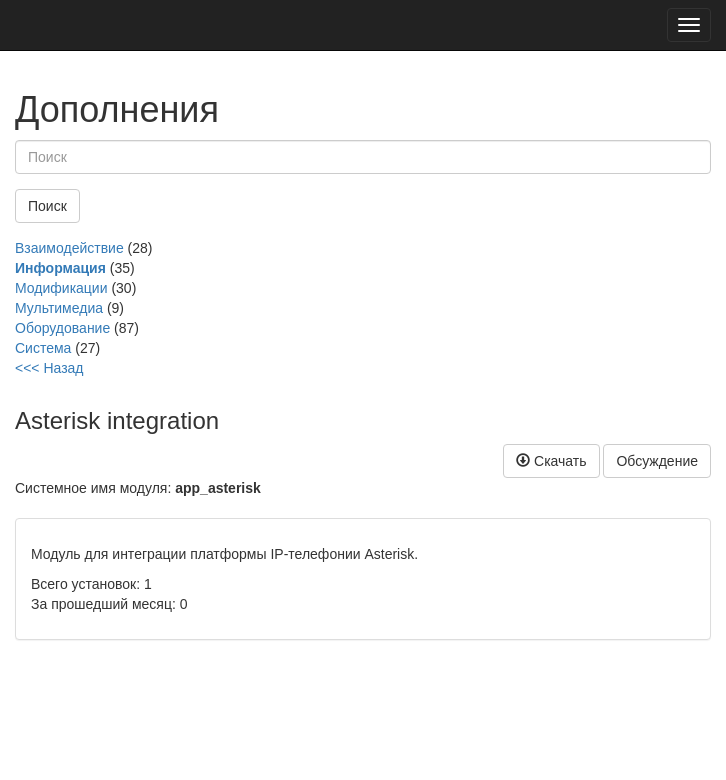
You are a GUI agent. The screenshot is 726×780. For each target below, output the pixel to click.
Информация (60, 268)
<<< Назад (49, 368)
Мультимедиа (59, 308)
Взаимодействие (69, 248)
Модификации (61, 288)
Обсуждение (657, 461)
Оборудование (62, 328)
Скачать (551, 461)
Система (43, 348)
